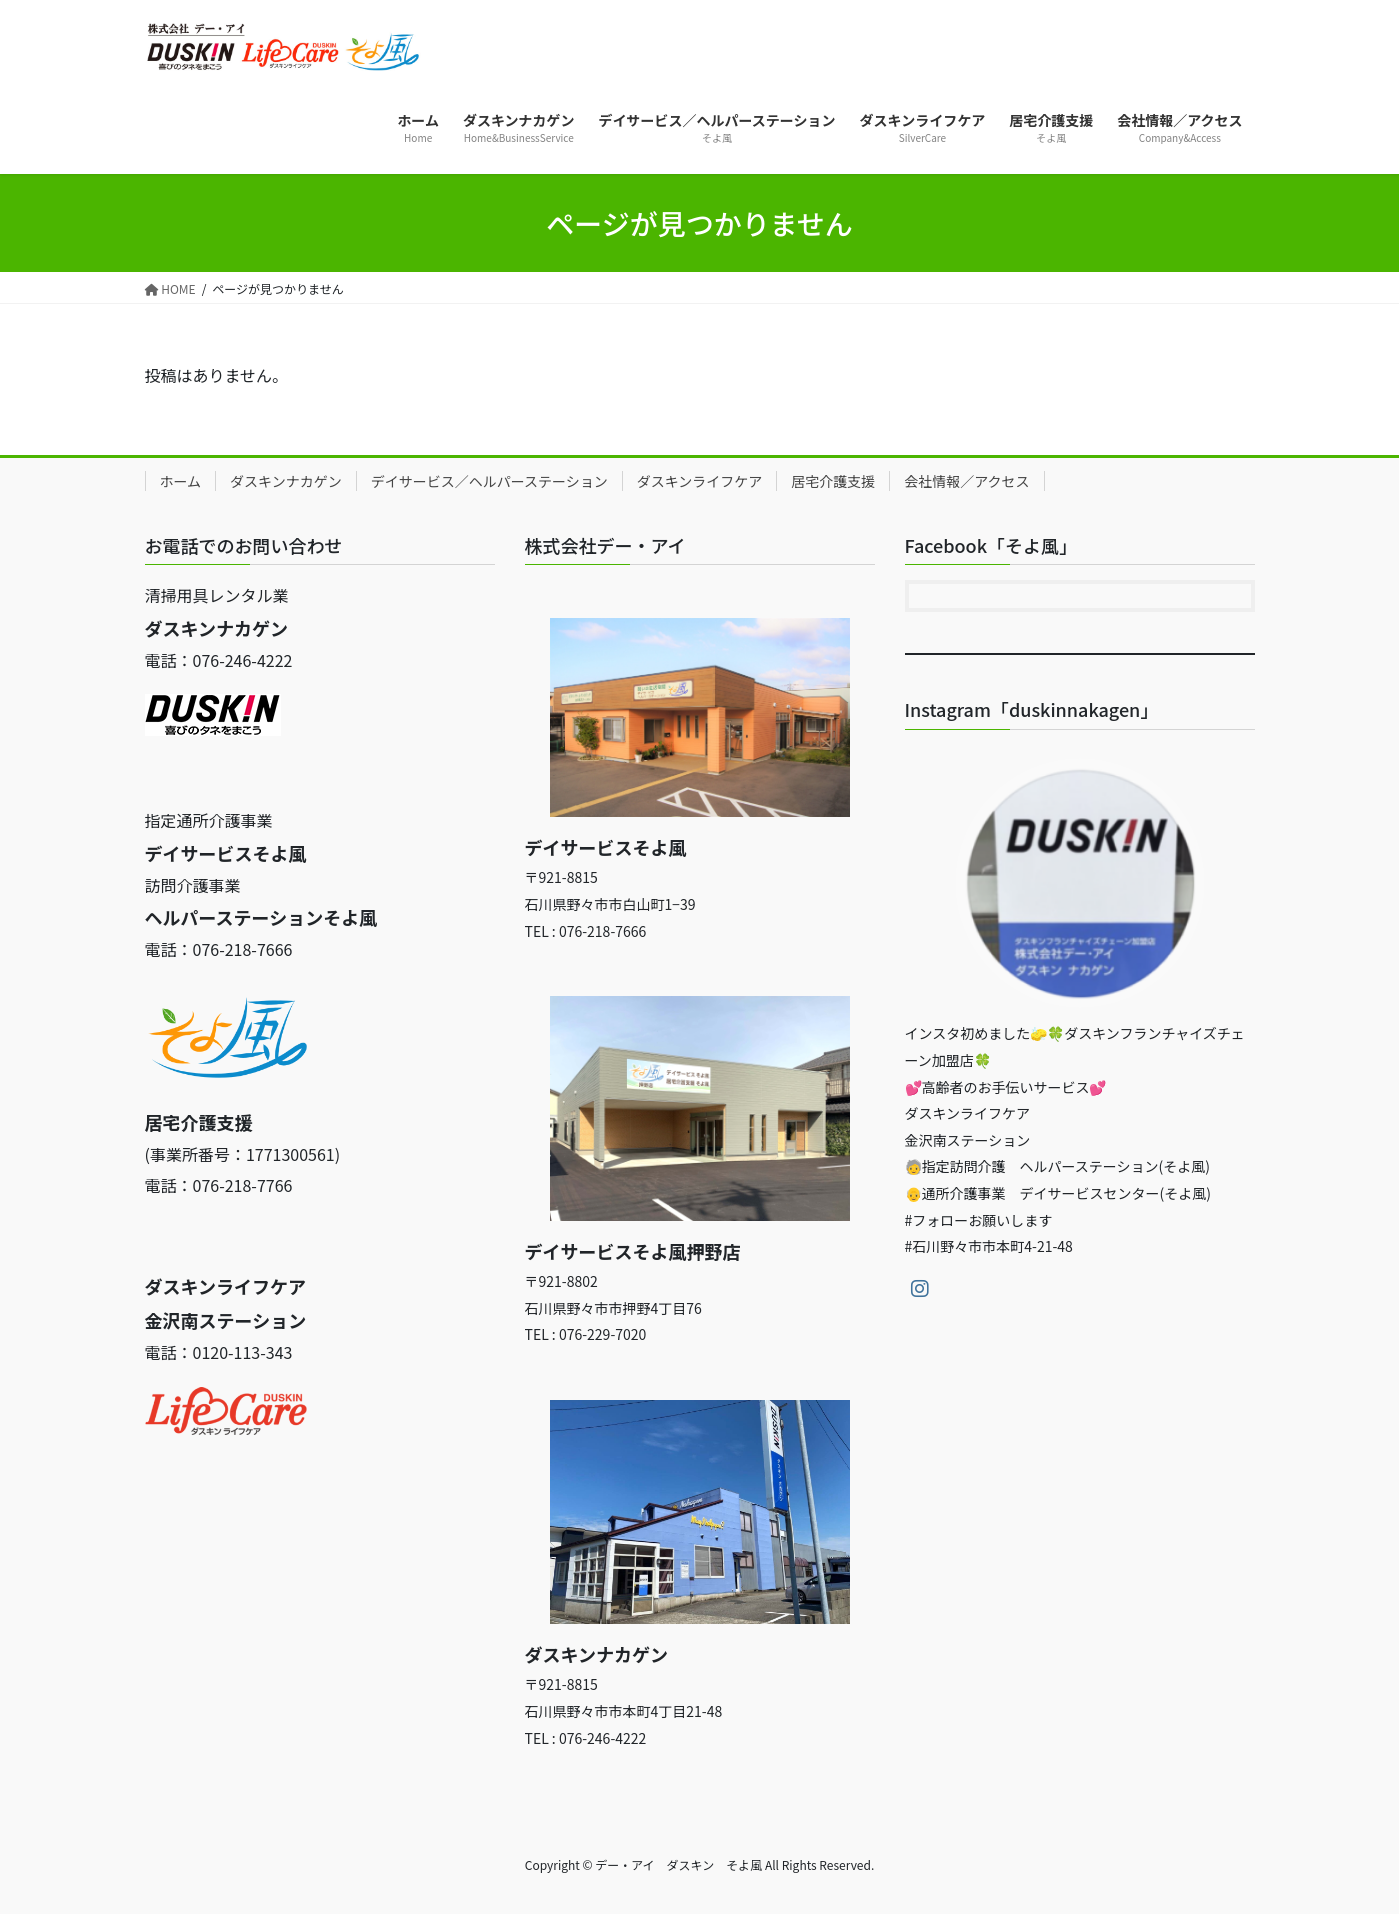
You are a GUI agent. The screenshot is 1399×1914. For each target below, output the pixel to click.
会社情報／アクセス (966, 481)
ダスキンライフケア (700, 481)
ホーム (181, 481)
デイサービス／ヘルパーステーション (489, 481)
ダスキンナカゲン (286, 481)
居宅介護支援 (833, 481)
